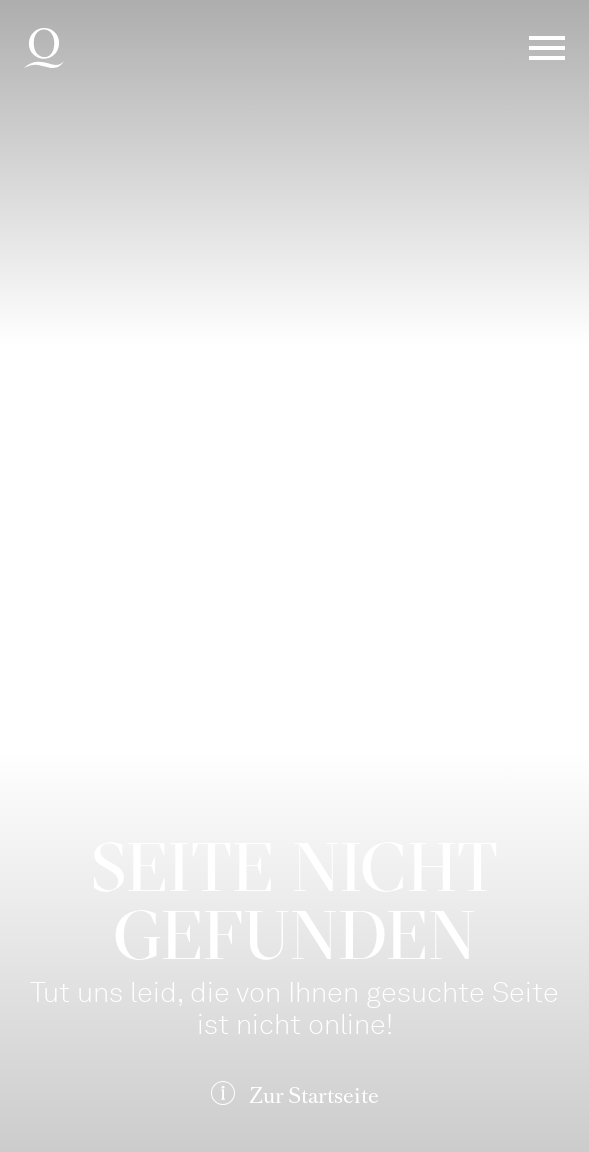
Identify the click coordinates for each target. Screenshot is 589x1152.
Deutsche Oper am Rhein (44, 48)
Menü (547, 48)
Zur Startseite (314, 1095)
